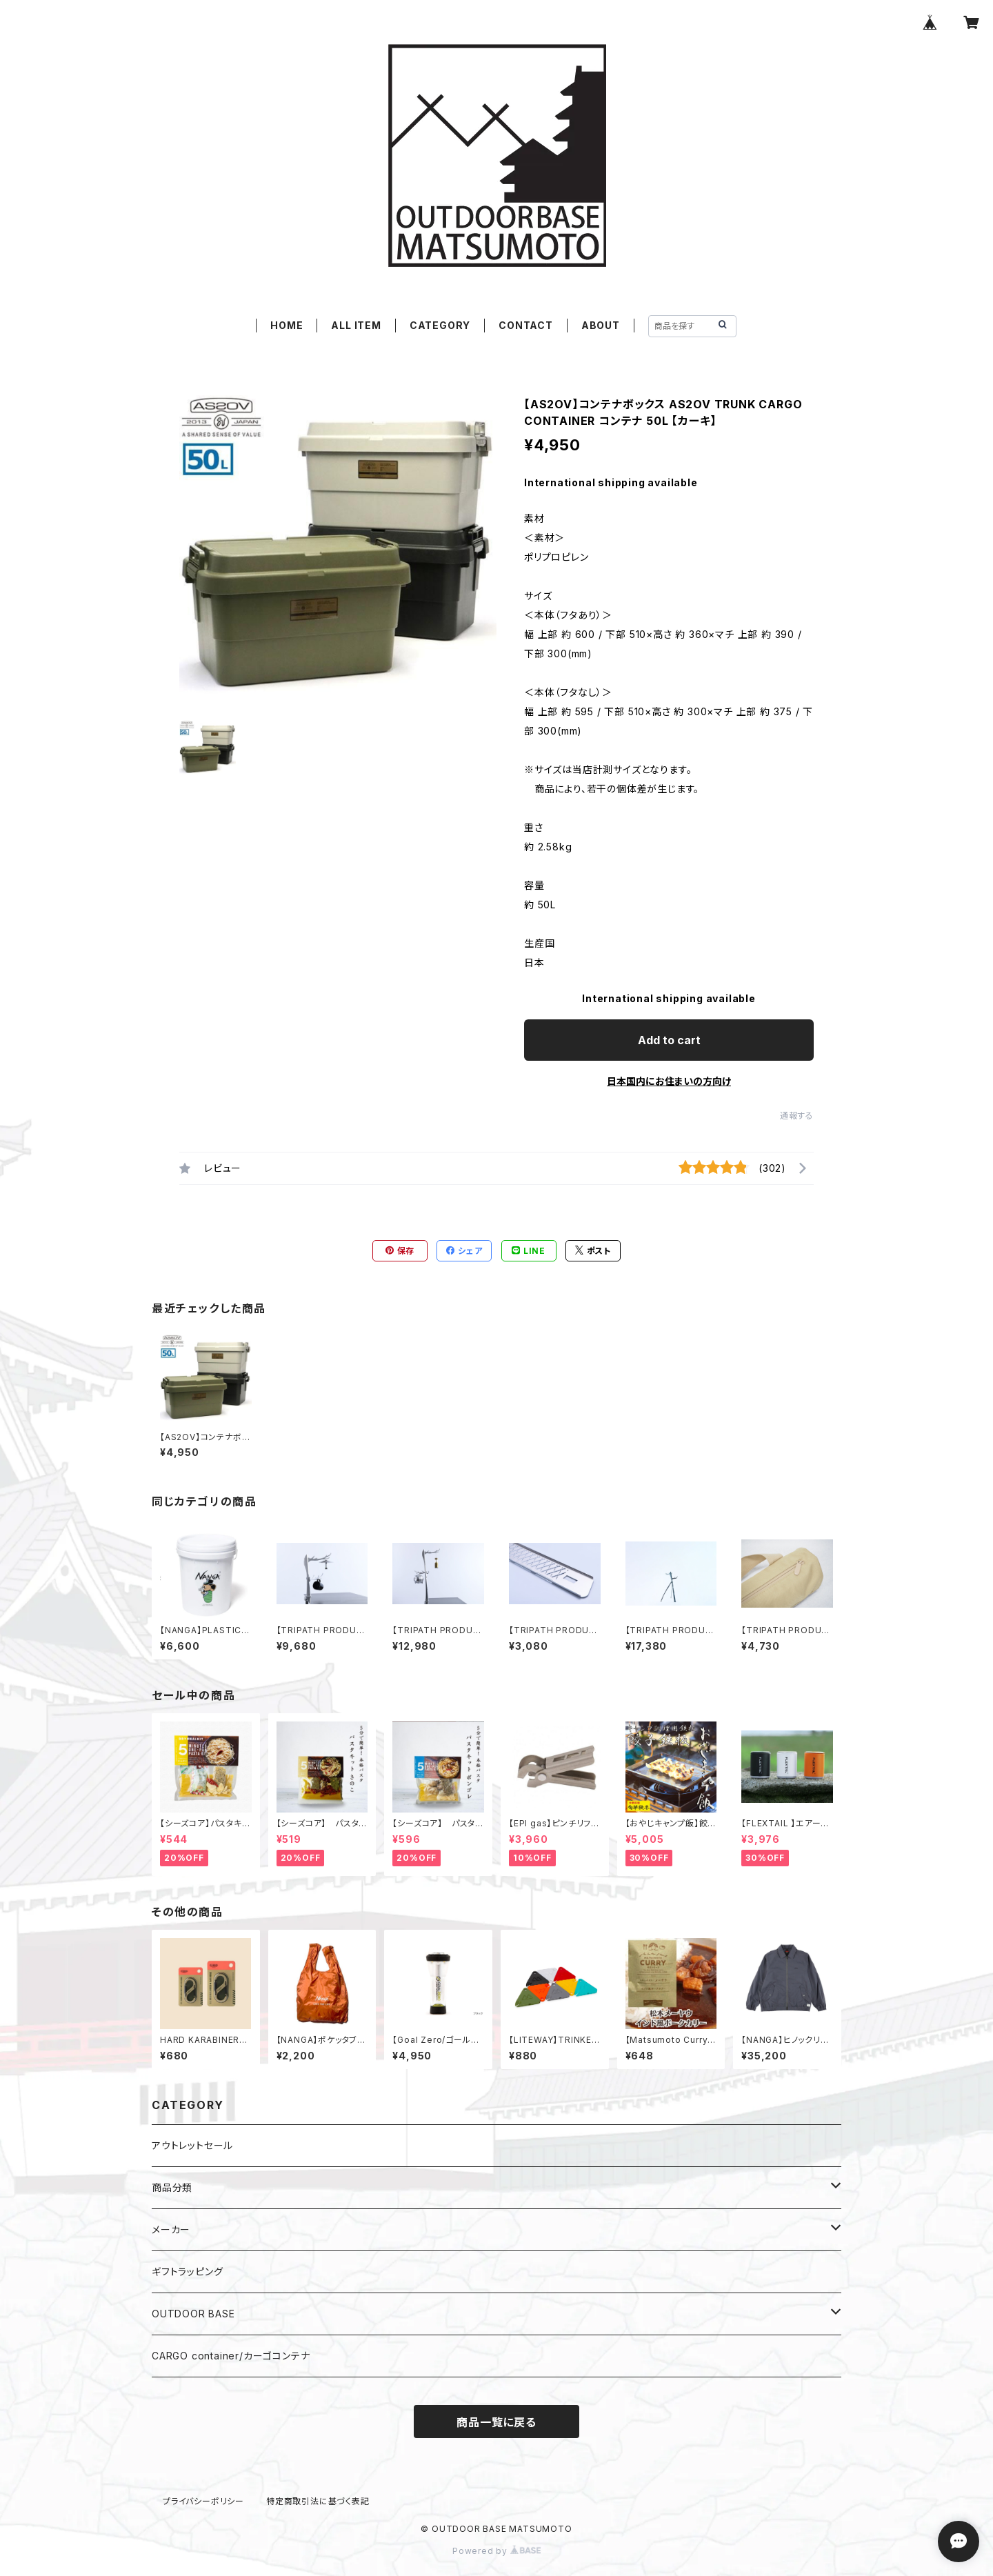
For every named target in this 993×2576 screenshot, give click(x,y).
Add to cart (669, 1040)
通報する (797, 1115)
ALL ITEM (356, 325)
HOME (286, 325)
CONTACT (526, 325)
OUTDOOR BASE (193, 2313)
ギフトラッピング (187, 2271)
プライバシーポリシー (203, 2501)
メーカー (171, 2229)
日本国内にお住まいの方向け (669, 1081)
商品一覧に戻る (496, 2422)
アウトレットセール (192, 2145)
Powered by (496, 2551)
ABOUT (600, 325)
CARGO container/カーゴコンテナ (231, 2356)
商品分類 (172, 2187)
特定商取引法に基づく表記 (318, 2501)
